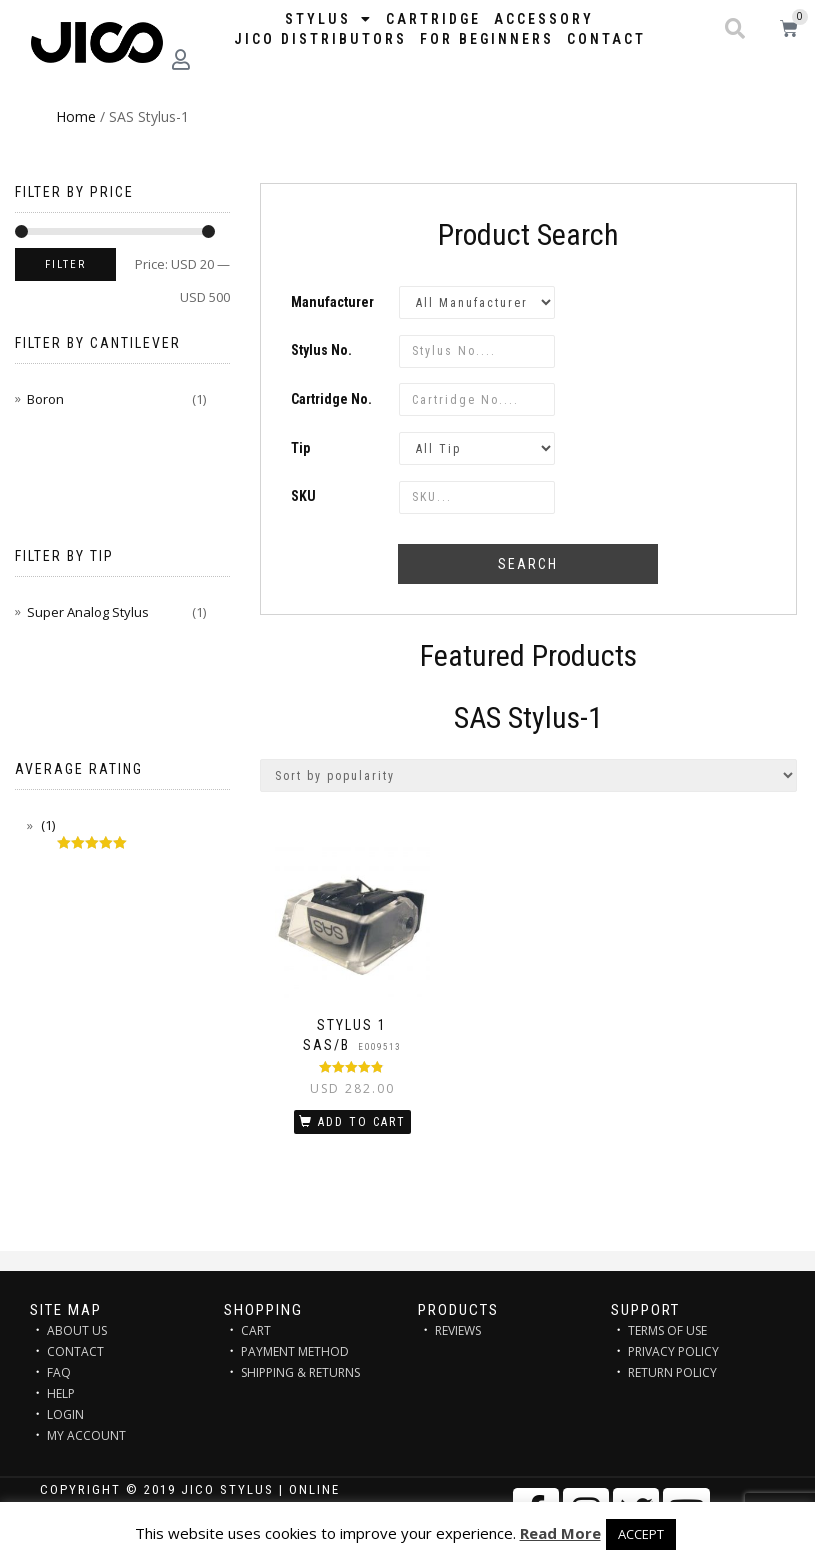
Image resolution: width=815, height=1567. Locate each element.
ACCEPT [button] (641, 1534)
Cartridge (433, 19)
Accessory (544, 19)
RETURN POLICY (672, 1372)
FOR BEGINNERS (487, 39)
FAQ (59, 1372)
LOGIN (65, 1414)
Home (76, 116)
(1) (46, 825)
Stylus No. (321, 350)
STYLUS (329, 19)
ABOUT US (77, 1330)
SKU (303, 496)
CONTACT (75, 1351)
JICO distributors (320, 39)
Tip (300, 448)
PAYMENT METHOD (295, 1351)
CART (256, 1330)
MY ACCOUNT (86, 1435)
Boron (45, 399)
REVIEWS (458, 1330)
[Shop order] (529, 775)
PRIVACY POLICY (673, 1351)
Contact (606, 39)
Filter (65, 264)
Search (528, 564)
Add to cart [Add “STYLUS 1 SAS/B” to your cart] (362, 1122)
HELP (61, 1393)
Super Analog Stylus (88, 612)
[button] (735, 29)
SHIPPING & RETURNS (300, 1372)
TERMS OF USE (667, 1330)
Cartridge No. (331, 399)
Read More (560, 1533)
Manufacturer (332, 302)
